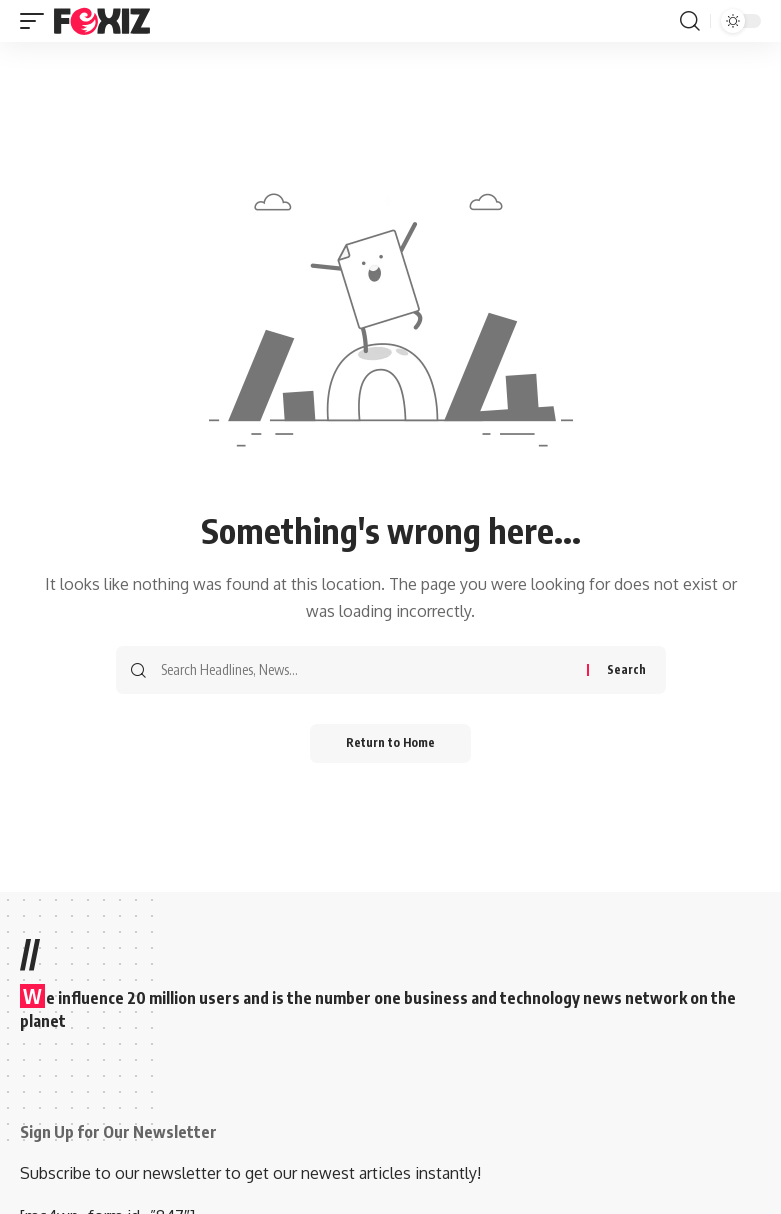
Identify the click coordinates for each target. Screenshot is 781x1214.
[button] (37, 21)
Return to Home (390, 743)
